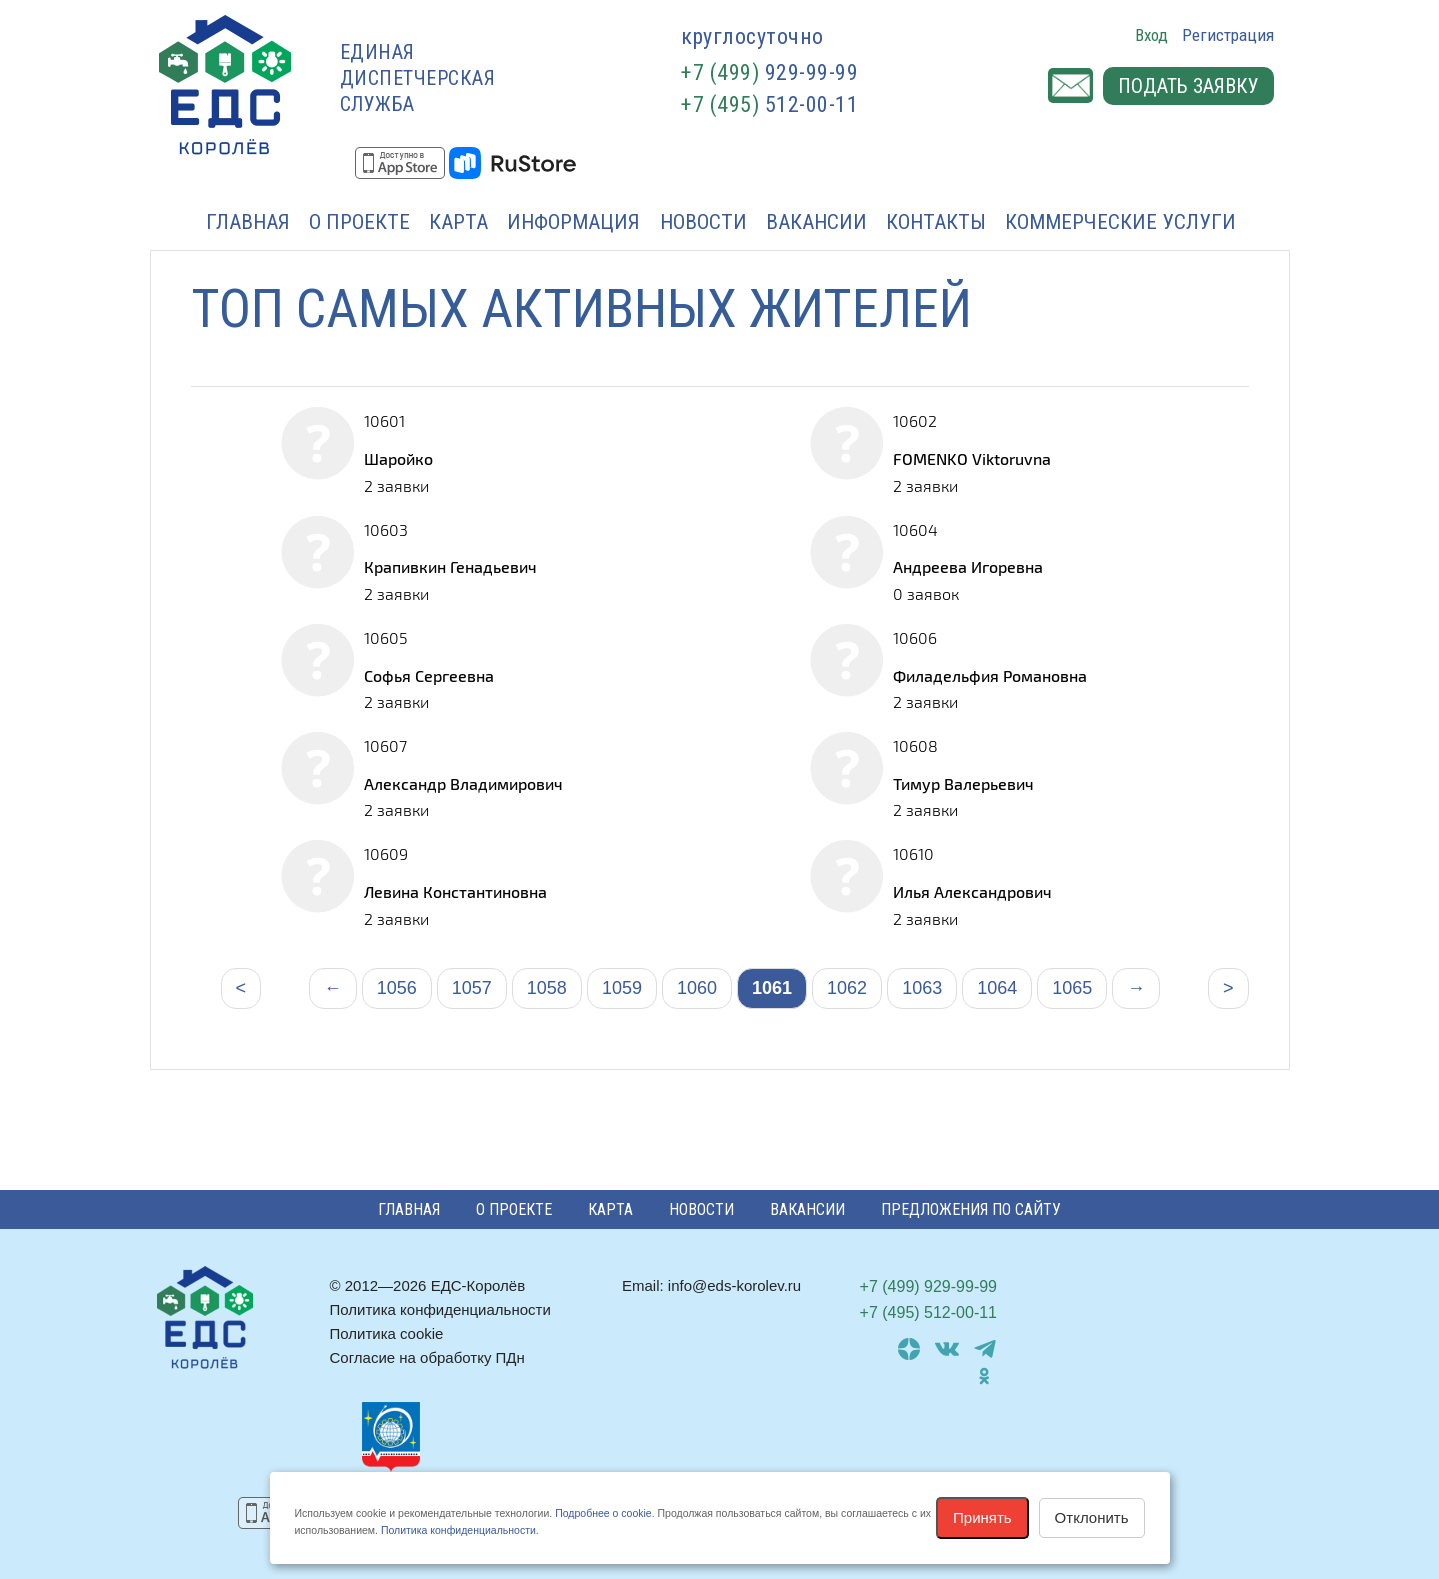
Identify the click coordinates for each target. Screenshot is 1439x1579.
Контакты (936, 222)
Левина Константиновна (455, 891)
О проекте (359, 222)
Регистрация (1228, 35)
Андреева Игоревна (968, 566)
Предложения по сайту (971, 1209)
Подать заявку (1188, 86)
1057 (472, 988)
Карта (458, 222)
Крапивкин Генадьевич (450, 566)
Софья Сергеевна (429, 675)
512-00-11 (769, 104)
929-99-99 (769, 72)
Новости (703, 222)
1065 (1072, 988)
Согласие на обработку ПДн (427, 1357)
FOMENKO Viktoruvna (972, 458)
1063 (922, 988)
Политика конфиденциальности (440, 1309)
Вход (1151, 35)
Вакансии (816, 222)
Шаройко (398, 458)
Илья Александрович (972, 891)
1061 (772, 988)
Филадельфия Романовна (990, 675)
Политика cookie (387, 1333)
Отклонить (1092, 1517)
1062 (847, 988)
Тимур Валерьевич (963, 783)
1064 (997, 988)
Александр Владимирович (463, 783)
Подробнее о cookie (603, 1513)
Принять (982, 1517)
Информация (573, 222)
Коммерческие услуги (1120, 222)
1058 (547, 988)
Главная (248, 222)
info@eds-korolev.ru (734, 1285)
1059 (622, 988)
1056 (397, 988)
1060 (697, 988)
